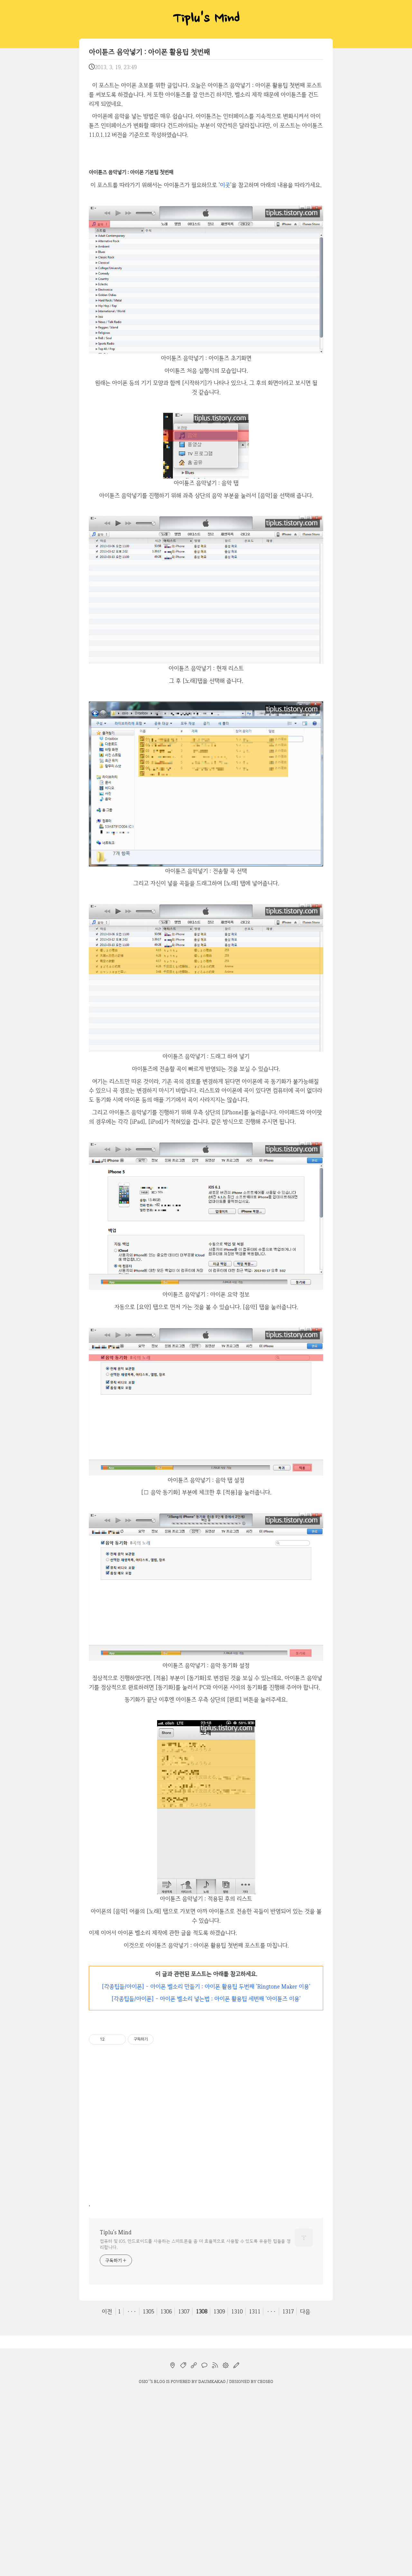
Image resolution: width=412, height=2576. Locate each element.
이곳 (225, 368)
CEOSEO (265, 2565)
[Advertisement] (206, 119)
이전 (107, 2494)
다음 (305, 2494)
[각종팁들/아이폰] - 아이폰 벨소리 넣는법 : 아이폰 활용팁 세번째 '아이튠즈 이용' (206, 2182)
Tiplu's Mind (206, 19)
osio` (144, 2565)
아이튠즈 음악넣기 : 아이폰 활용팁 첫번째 (149, 52)
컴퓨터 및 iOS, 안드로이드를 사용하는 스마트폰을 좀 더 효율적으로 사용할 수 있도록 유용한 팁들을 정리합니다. (195, 2427)
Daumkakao (212, 2565)
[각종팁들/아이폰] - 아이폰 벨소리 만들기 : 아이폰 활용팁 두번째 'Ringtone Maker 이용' (206, 2169)
